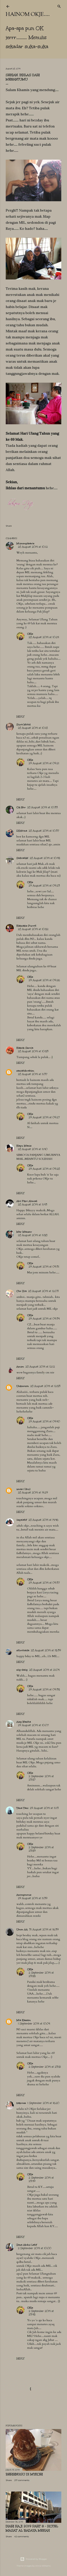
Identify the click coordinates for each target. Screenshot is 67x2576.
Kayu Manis (23, 1145)
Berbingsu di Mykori (24, 2474)
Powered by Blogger (33, 2559)
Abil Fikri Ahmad (26, 1201)
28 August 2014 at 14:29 (33, 1492)
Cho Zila (21, 1291)
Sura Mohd (23, 724)
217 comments (21, 2480)
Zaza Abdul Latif (26, 2245)
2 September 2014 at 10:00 (34, 2248)
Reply (20, 716)
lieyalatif (21, 1520)
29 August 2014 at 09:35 (44, 1689)
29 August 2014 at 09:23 (44, 885)
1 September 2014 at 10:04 (34, 2023)
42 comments (21, 2536)
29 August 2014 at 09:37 (44, 1582)
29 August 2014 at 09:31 (44, 1266)
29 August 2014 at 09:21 (44, 763)
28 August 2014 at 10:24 (44, 637)
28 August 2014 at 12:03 (43, 1291)
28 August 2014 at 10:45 (45, 858)
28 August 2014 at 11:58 (32, 1235)
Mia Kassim (23, 2020)
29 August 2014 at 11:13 (44, 1808)
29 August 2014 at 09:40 (44, 1421)
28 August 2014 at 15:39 (46, 1650)
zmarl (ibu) (23, 1489)
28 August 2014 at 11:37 (32, 1074)
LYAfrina (21, 830)
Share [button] (9, 525)
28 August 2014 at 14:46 (43, 1520)
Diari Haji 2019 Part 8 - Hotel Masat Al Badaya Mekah (32, 2528)
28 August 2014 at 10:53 (33, 1051)
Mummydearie (25, 543)
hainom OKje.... (28, 14)
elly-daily (22, 1670)
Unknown (22, 1386)
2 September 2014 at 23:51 (45, 2067)
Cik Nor (21, 807)
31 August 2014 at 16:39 (44, 1929)
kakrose (21, 2103)
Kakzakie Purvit (26, 925)
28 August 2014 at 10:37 (44, 830)
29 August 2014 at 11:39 (32, 1898)
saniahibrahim (25, 1070)
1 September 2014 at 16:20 (43, 2103)
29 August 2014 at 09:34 (44, 1318)
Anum (20, 1366)
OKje (30, 634)
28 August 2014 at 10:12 (33, 547)
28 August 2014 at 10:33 (42, 807)
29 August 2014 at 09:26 (44, 980)
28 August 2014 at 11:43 (32, 1204)
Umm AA (22, 1929)
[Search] (59, 5)
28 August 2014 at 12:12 (40, 1366)
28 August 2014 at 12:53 (45, 1386)
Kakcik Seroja (24, 1048)
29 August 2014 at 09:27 (44, 1117)
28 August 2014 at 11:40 (33, 1149)
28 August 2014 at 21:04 (44, 1670)
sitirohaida (22, 1650)
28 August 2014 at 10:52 (33, 929)
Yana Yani (22, 1808)
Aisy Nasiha (23, 1722)
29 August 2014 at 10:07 (33, 1725)
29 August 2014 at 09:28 (44, 1169)
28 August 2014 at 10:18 (33, 728)
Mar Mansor (24, 1232)
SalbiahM (22, 858)
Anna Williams (43, 2565)
